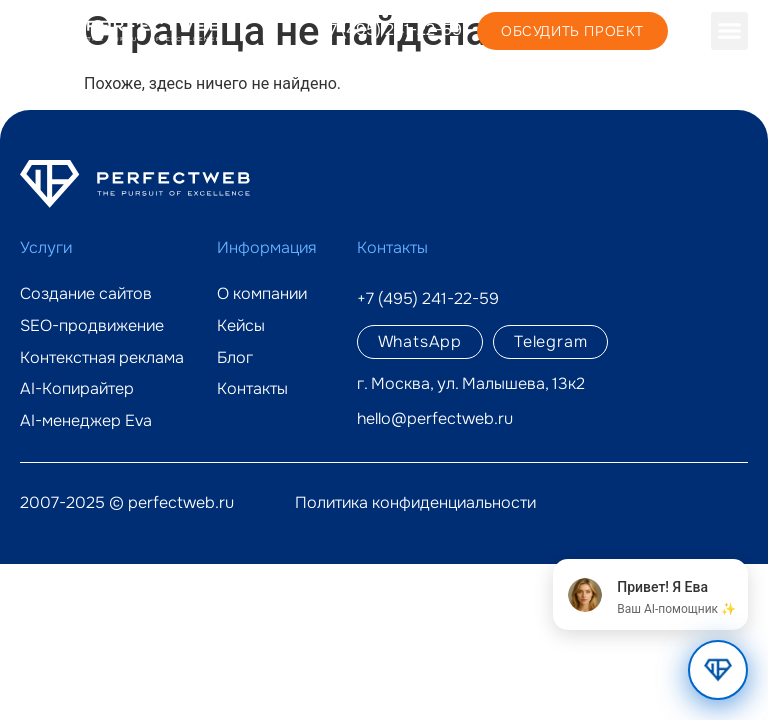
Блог (235, 358)
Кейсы (241, 326)
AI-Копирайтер (77, 389)
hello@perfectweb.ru (435, 418)
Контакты (252, 389)
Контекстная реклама (102, 358)
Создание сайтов (86, 294)
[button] (730, 31)
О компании (262, 294)
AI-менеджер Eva (86, 421)
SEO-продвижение (92, 326)
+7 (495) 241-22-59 (391, 29)
